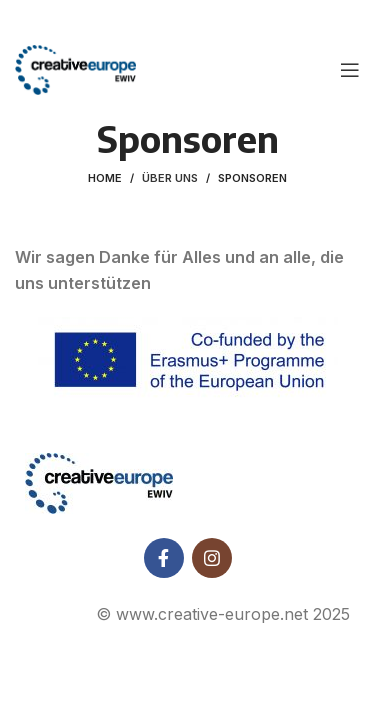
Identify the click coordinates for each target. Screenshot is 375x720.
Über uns (170, 178)
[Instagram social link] (212, 557)
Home (105, 178)
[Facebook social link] (164, 557)
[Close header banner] (350, 20)
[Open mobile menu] (350, 70)
